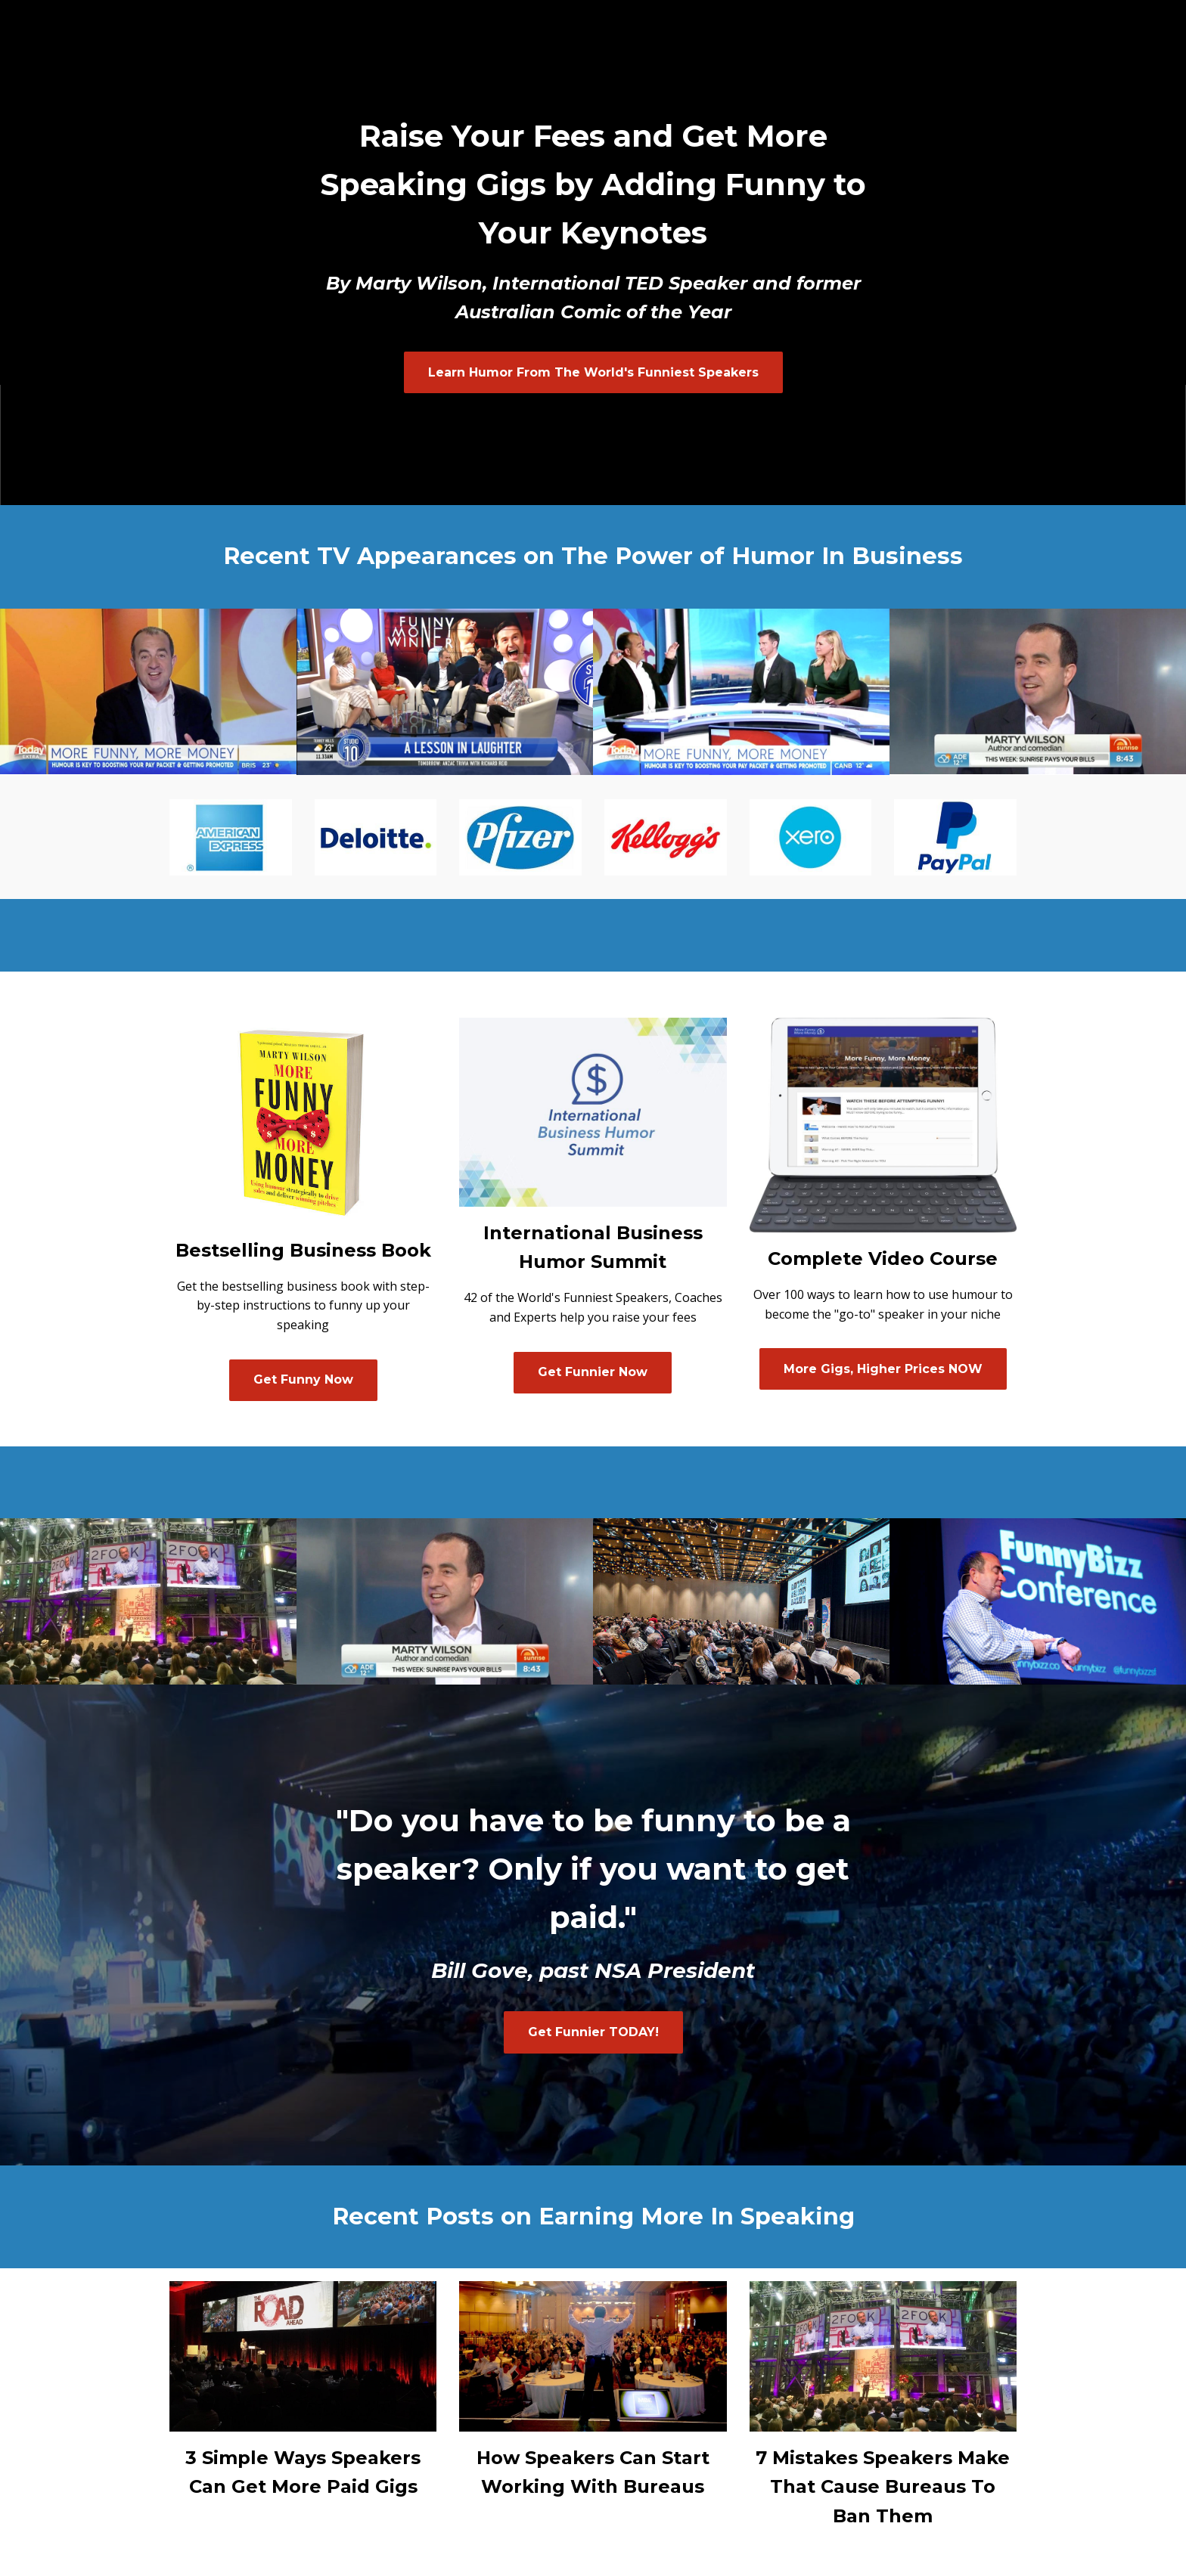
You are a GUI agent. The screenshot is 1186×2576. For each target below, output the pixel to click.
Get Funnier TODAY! (593, 2032)
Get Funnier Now (592, 1372)
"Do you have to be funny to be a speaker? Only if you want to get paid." (593, 1869)
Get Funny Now (303, 1379)
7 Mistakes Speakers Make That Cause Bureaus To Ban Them (883, 2487)
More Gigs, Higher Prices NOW (883, 1369)
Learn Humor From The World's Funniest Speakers (593, 372)
